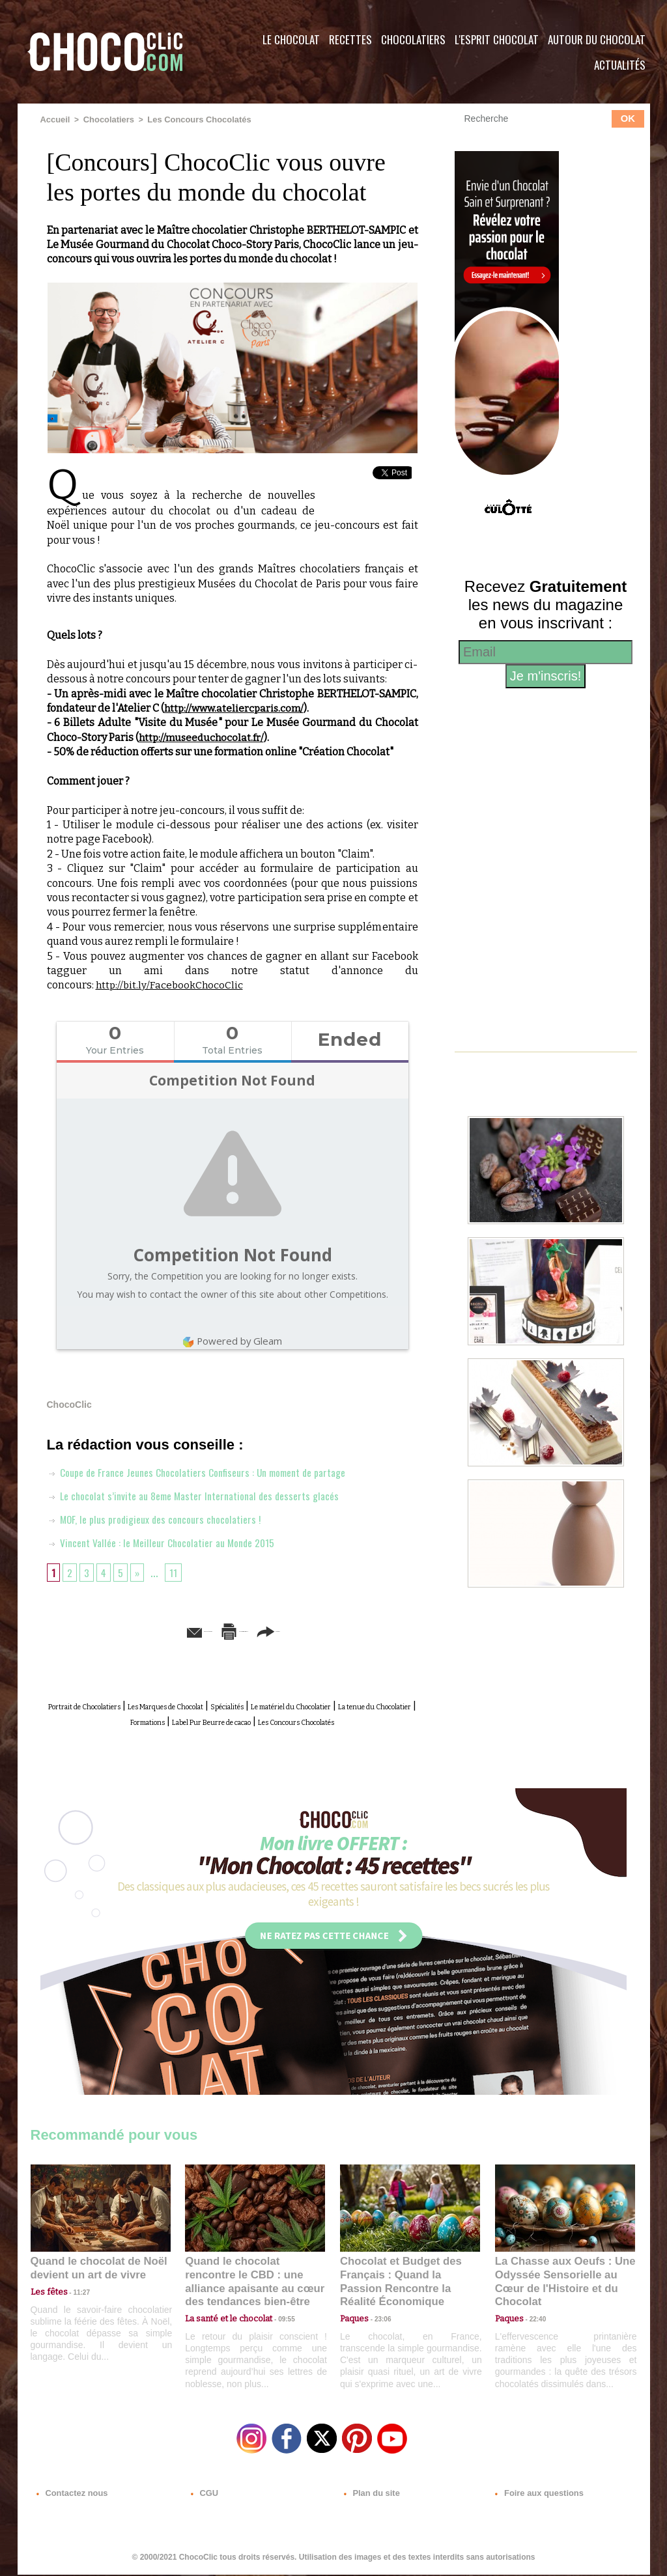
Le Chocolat (291, 39)
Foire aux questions (534, 2497)
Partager (352, 1629)
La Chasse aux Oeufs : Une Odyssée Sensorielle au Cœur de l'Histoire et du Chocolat (559, 2285)
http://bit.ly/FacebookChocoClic (171, 984)
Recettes (350, 39)
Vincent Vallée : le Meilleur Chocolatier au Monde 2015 (172, 1541)
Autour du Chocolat (597, 39)
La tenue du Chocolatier (188, 1719)
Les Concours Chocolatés (190, 119)
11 (178, 1571)
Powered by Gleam (232, 1340)
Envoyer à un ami (132, 1629)
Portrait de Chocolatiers (106, 1704)
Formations (281, 1719)
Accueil (54, 119)
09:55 (276, 2313)
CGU (204, 2497)
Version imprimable (252, 1629)
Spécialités (326, 1704)
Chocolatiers (413, 39)
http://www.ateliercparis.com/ (236, 707)
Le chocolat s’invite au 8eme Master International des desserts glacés (207, 1494)
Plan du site (370, 2497)
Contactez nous (70, 2497)
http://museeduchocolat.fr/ (203, 736)
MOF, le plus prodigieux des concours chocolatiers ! (164, 1517)
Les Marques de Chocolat (231, 1704)
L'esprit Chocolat (497, 39)
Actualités (620, 65)
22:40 (533, 2313)
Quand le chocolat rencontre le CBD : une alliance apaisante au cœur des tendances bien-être (254, 2285)
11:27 (74, 2300)
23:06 (378, 2326)
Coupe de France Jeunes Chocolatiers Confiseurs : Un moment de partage (213, 1471)
